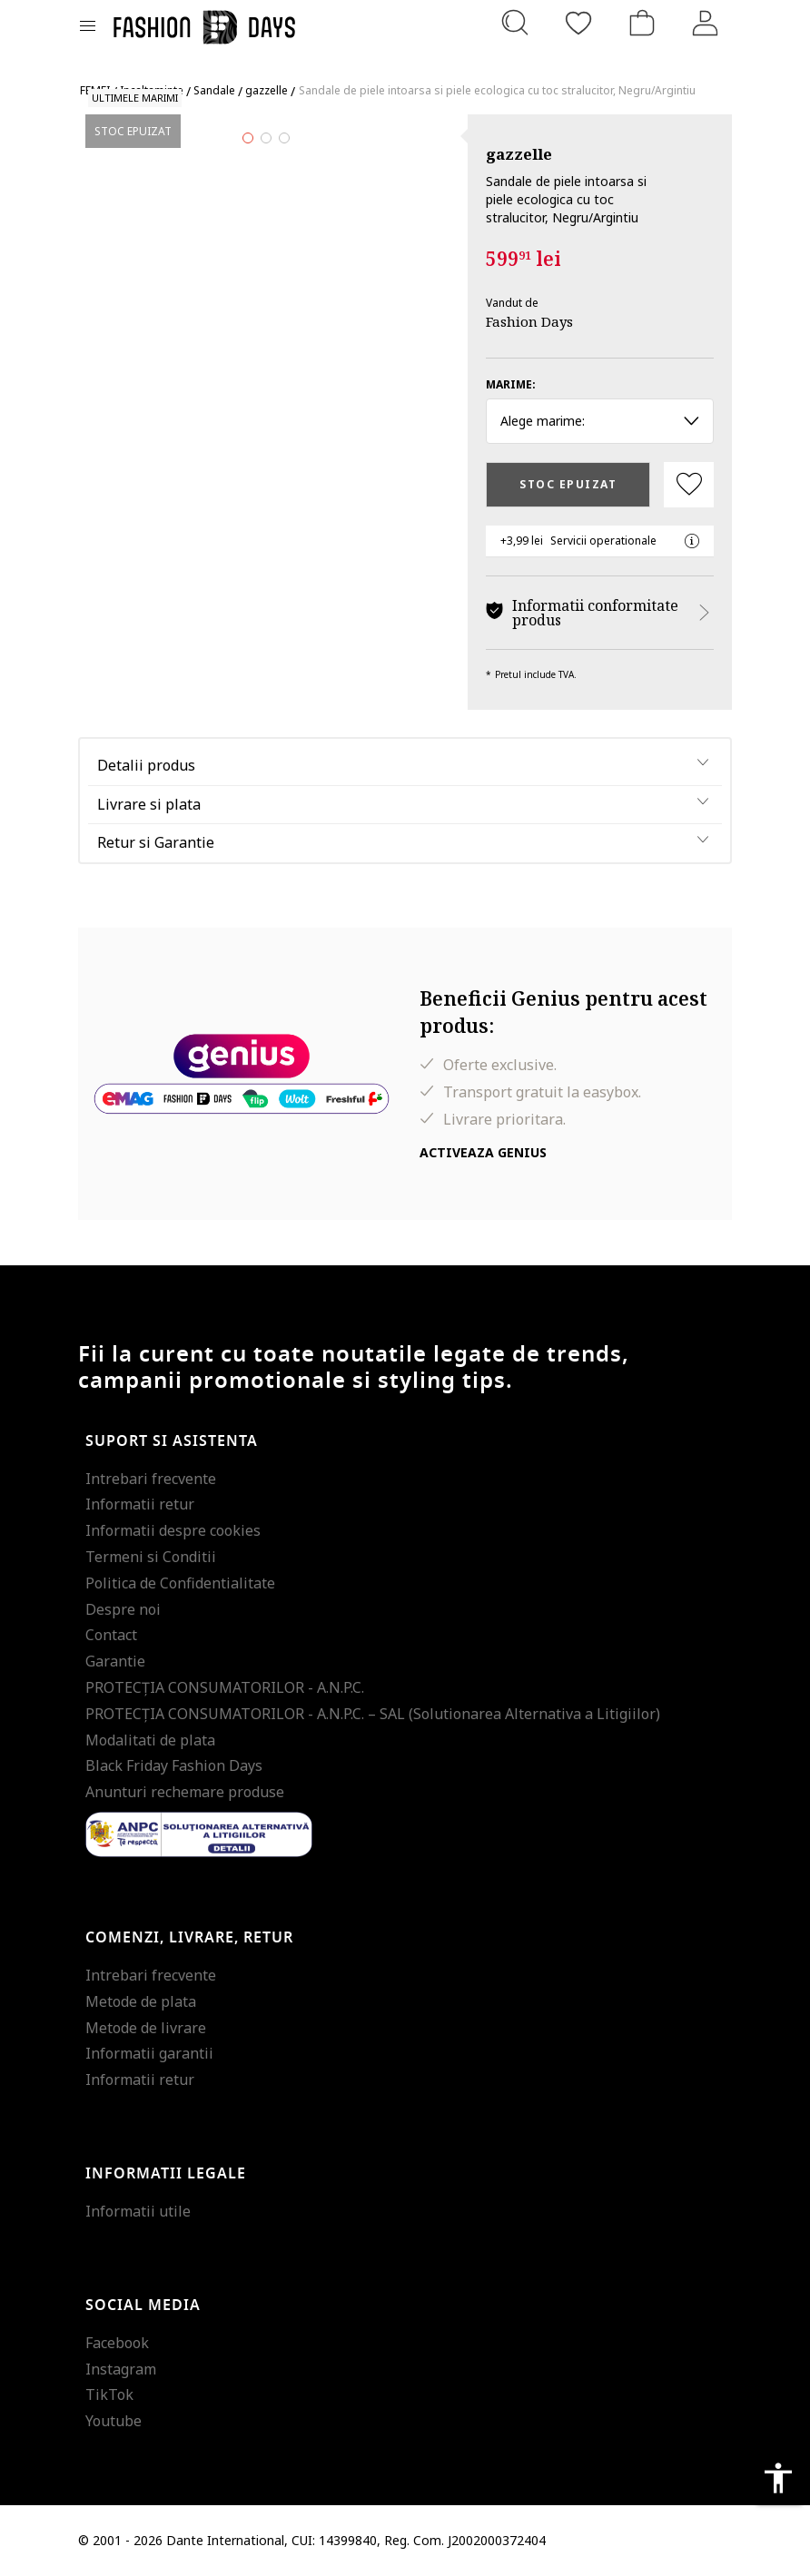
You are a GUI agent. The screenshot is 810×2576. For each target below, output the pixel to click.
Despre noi (123, 1609)
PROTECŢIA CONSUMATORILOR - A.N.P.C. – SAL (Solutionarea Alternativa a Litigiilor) (372, 1714)
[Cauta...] (515, 22)
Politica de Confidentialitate (180, 1583)
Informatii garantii (149, 2053)
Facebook (117, 2343)
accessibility (778, 2478)
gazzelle (519, 153)
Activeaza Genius (483, 1152)
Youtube (113, 2421)
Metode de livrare (145, 2028)
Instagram (120, 2369)
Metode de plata (140, 2001)
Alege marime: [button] (599, 420)
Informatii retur (139, 1504)
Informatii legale (165, 2174)
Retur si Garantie (155, 842)
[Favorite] (578, 22)
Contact (111, 1635)
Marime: (511, 384)
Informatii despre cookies (173, 1530)
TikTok (109, 2394)
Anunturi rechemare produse (184, 1792)
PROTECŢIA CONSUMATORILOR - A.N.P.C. (224, 1687)
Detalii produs (146, 765)
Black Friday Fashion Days (173, 1765)
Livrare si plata (149, 804)
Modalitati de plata (150, 1740)
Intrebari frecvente (150, 1479)
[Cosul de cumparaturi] (642, 22)
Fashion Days (529, 321)
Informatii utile (138, 2211)
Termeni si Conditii (150, 1557)
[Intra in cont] (706, 22)
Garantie (115, 1661)
